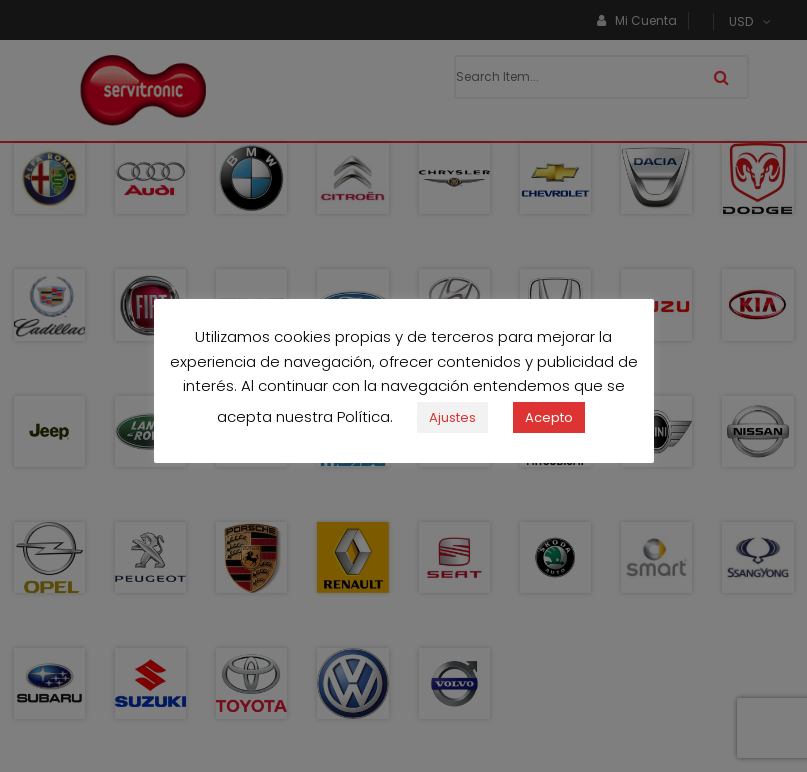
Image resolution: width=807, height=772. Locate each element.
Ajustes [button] (452, 426)
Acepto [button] (549, 426)
